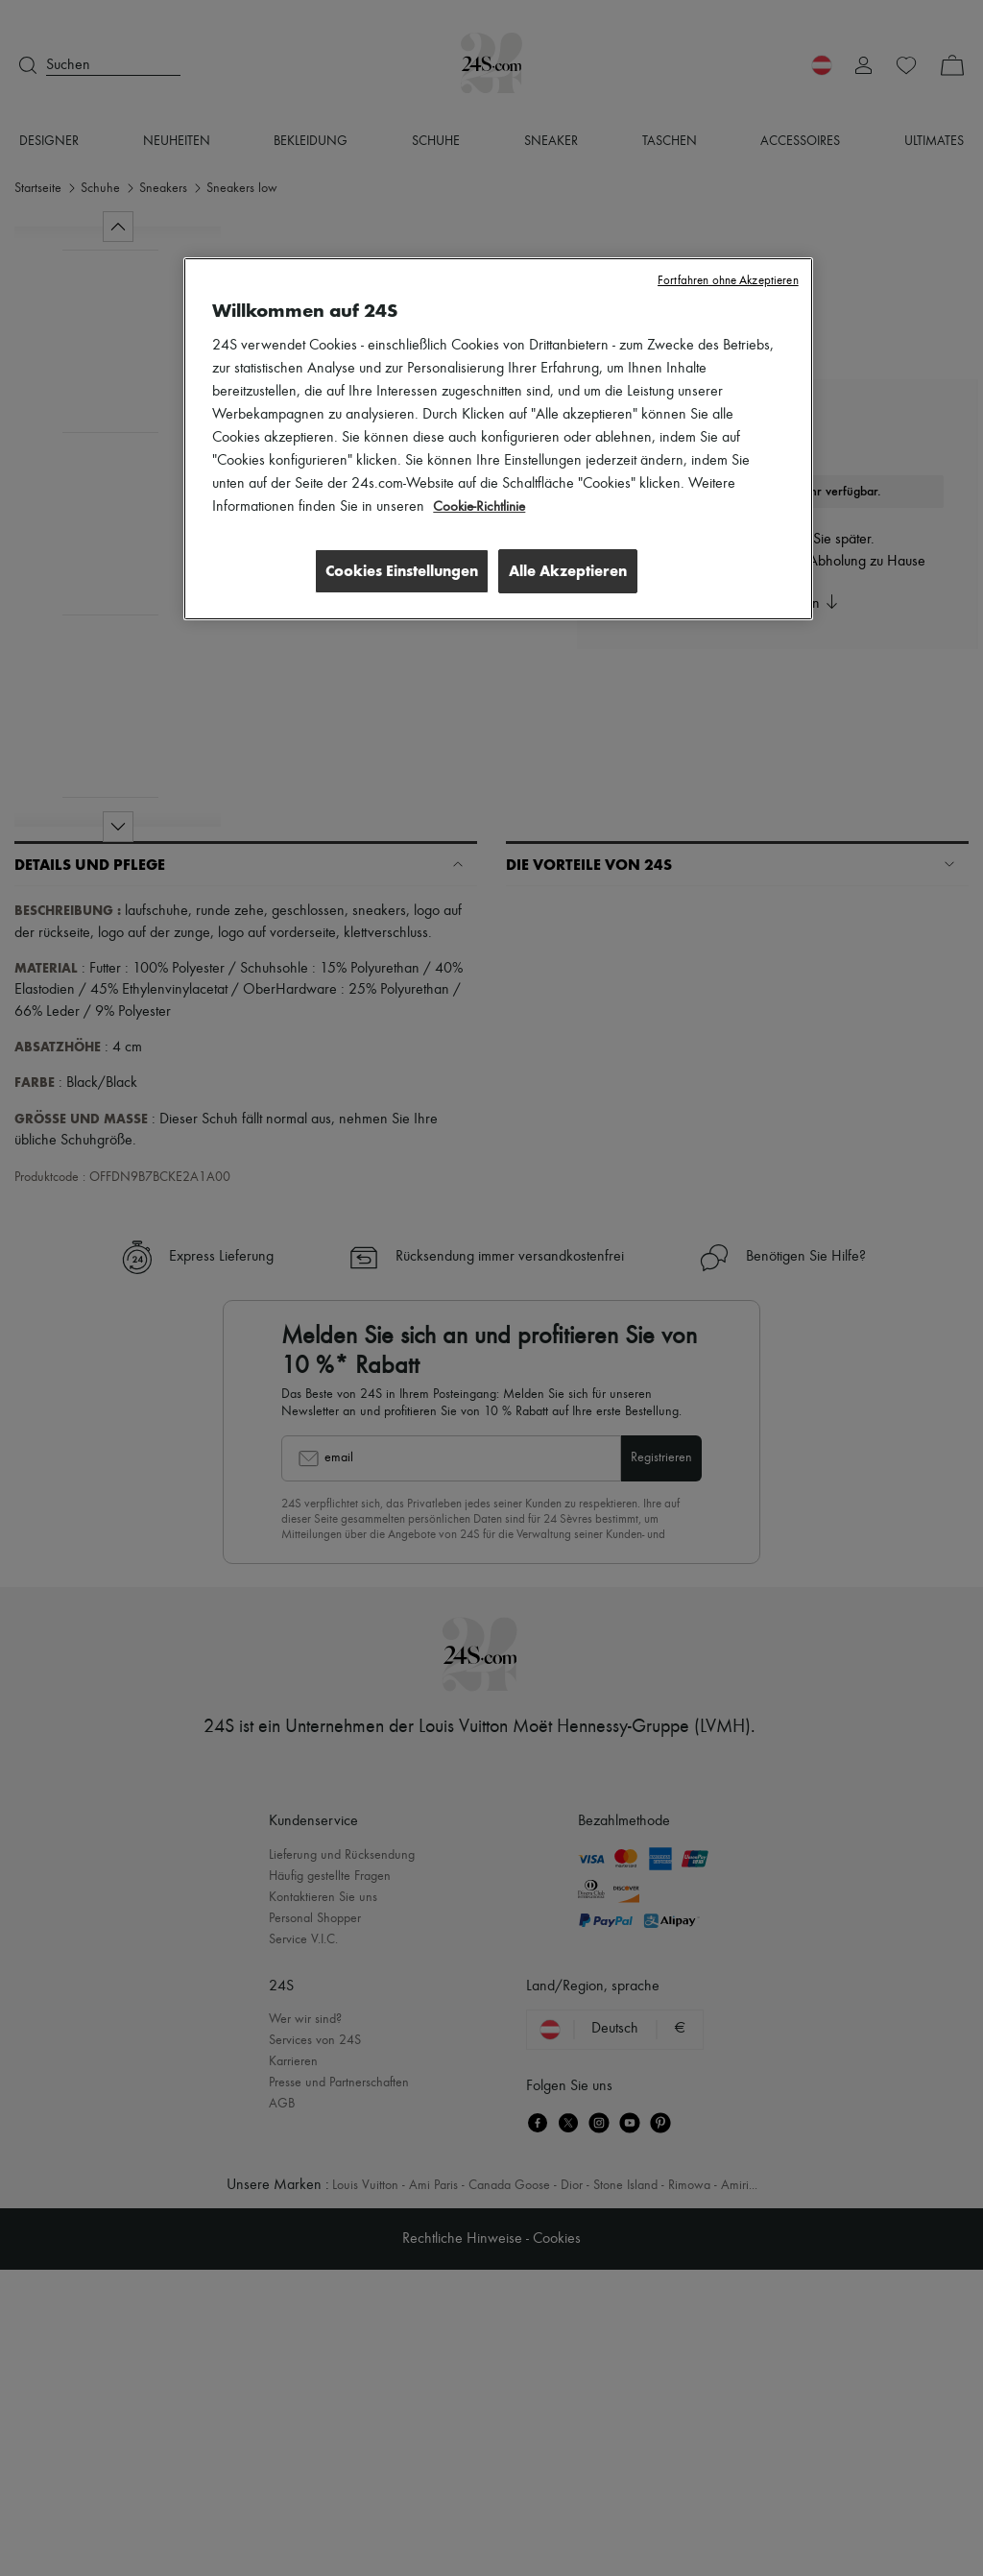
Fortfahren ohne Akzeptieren (728, 281)
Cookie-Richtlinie (481, 507)
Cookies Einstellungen (396, 570)
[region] (497, 439)
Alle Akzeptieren (568, 570)
